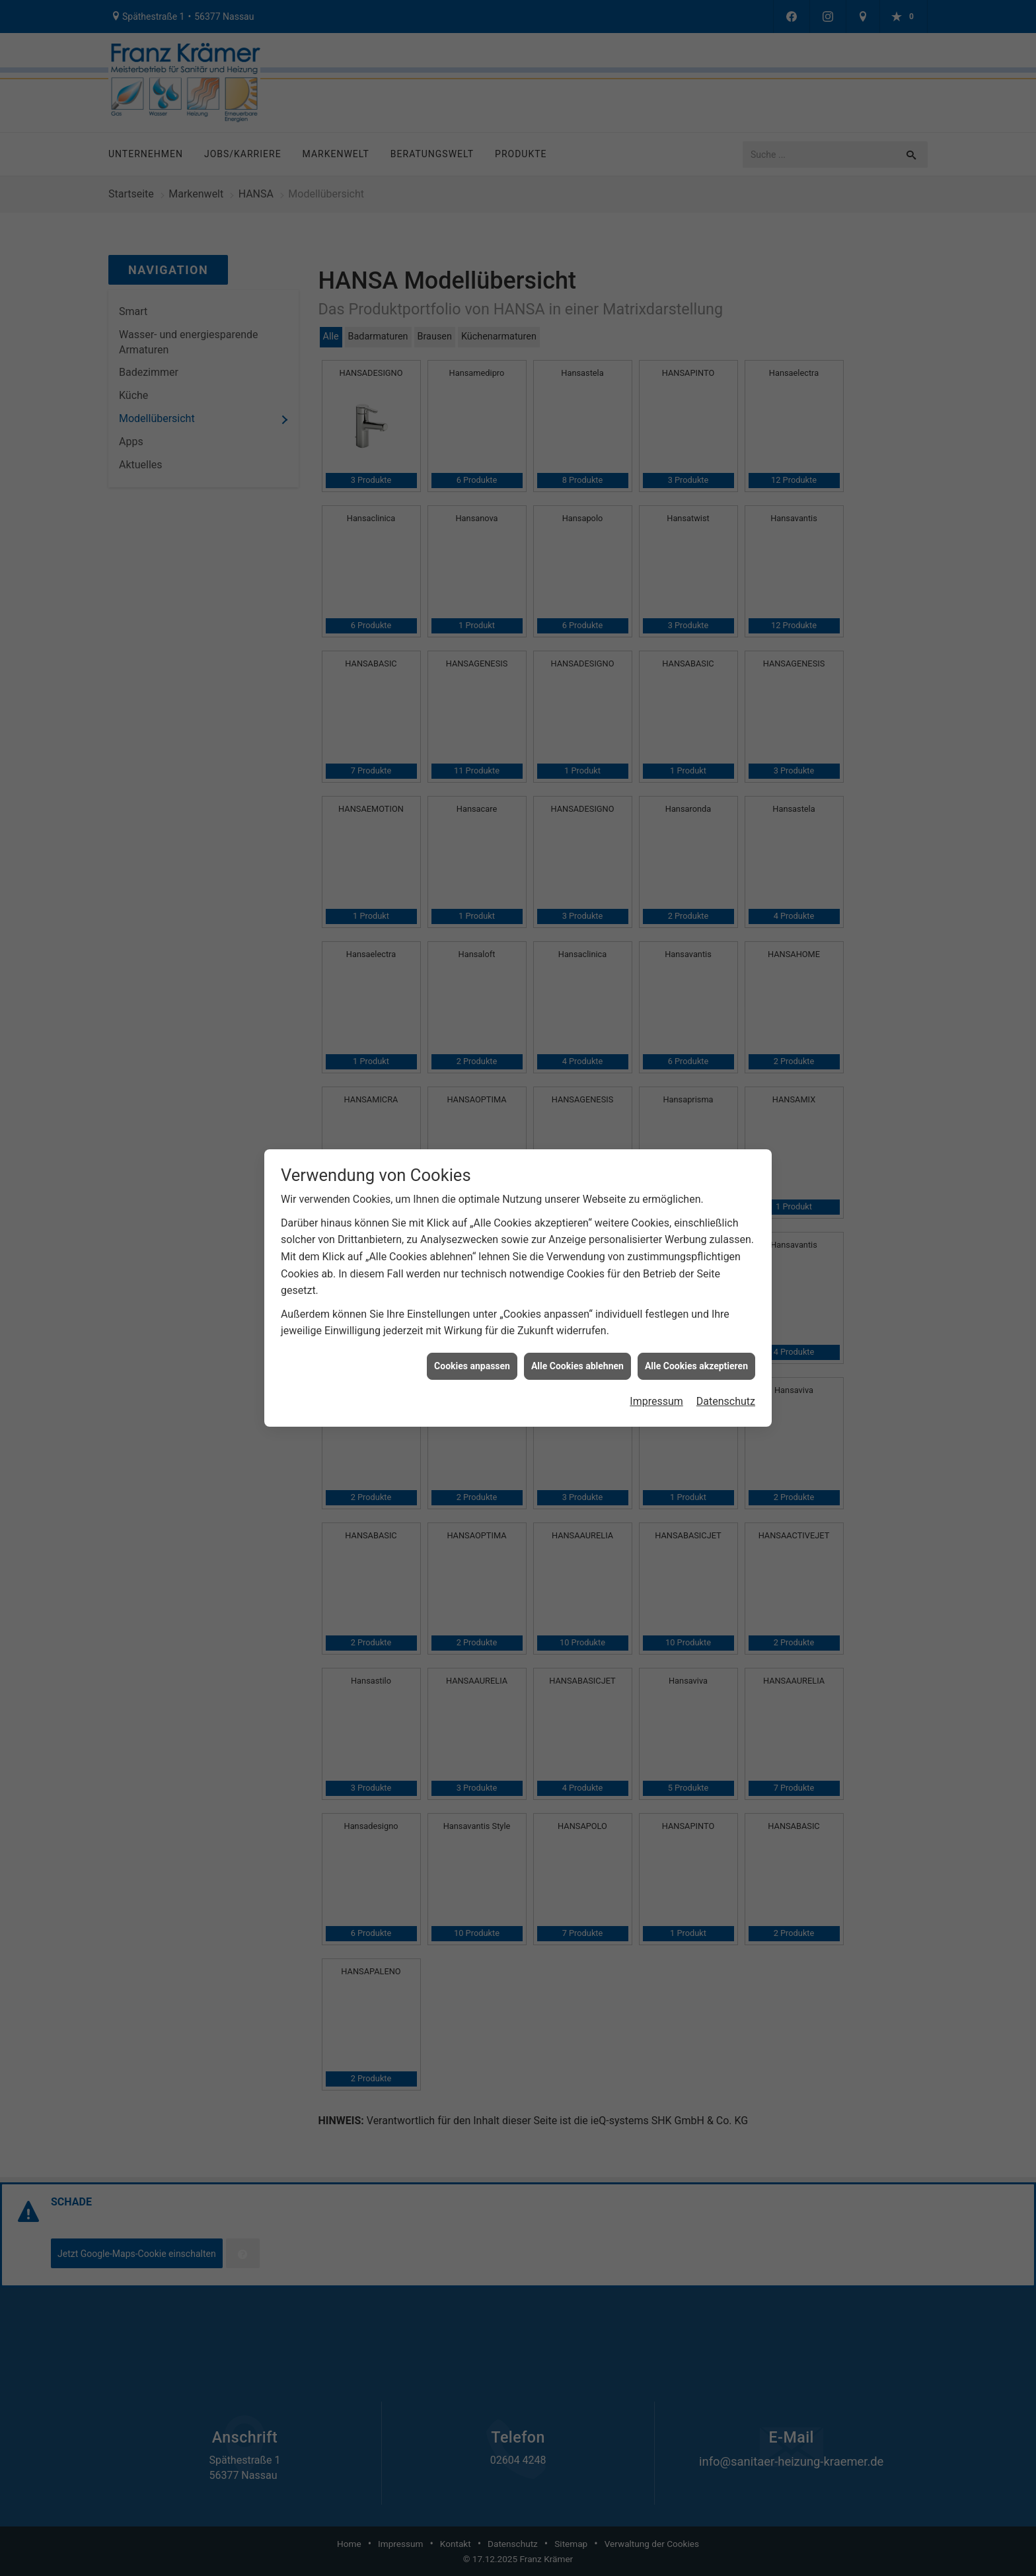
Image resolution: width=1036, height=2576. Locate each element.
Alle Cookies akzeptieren (696, 1324)
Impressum (656, 1360)
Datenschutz (725, 1360)
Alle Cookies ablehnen (577, 1324)
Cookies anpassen (472, 1324)
